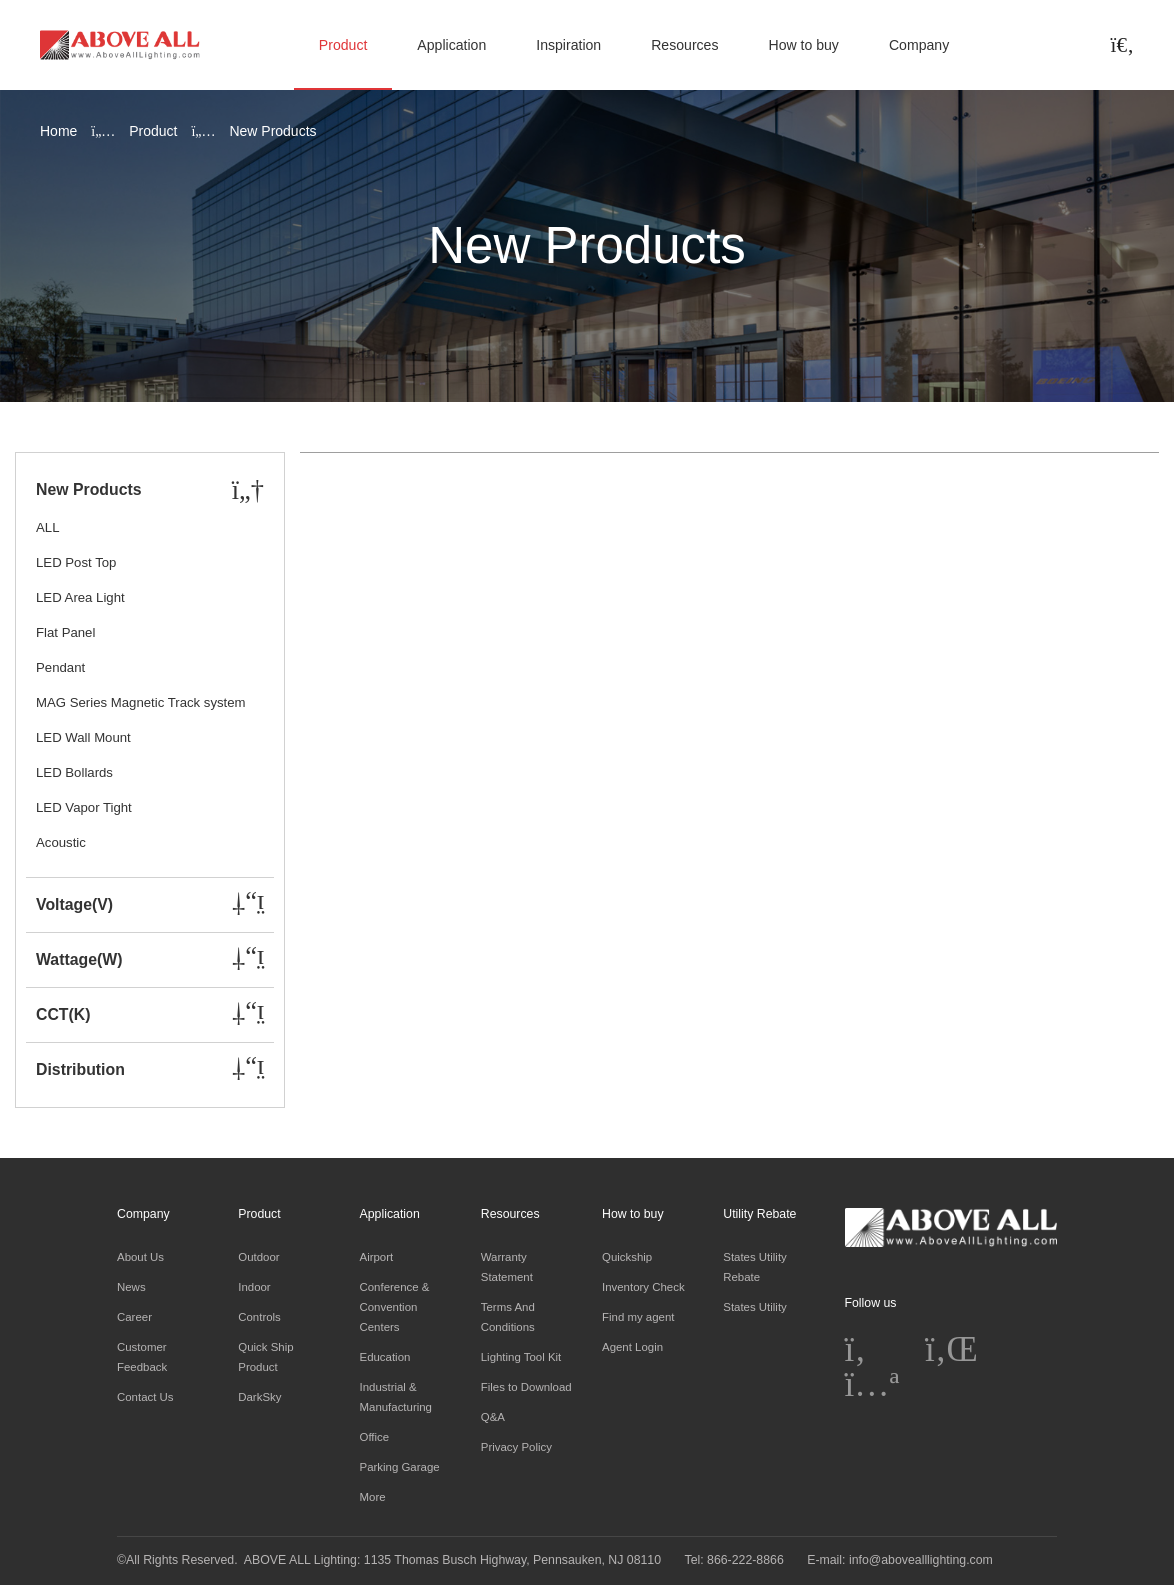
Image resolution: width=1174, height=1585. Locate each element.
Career (134, 1317)
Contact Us (145, 1397)
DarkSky (259, 1397)
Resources (684, 45)
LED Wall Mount (83, 737)
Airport (377, 1257)
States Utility (755, 1307)
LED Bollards (74, 772)
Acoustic (61, 842)
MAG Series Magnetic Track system (141, 702)
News (131, 1287)
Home (58, 131)
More (373, 1497)
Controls (259, 1317)
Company (919, 45)
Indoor (254, 1287)
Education (385, 1357)
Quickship (627, 1257)
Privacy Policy (516, 1447)
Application (451, 45)
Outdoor (258, 1257)
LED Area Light (80, 597)
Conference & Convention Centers (395, 1307)
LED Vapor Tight (84, 807)
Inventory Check (643, 1287)
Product (343, 45)
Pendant (60, 667)
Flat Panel (65, 632)
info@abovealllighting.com (921, 1560)
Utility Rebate (759, 1214)
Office (375, 1437)
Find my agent (638, 1317)
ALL (47, 527)
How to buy (803, 45)
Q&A (493, 1417)
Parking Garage (400, 1467)
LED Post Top (76, 562)
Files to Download (526, 1387)
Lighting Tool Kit (521, 1357)
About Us (140, 1257)
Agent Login (632, 1347)
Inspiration (568, 45)
